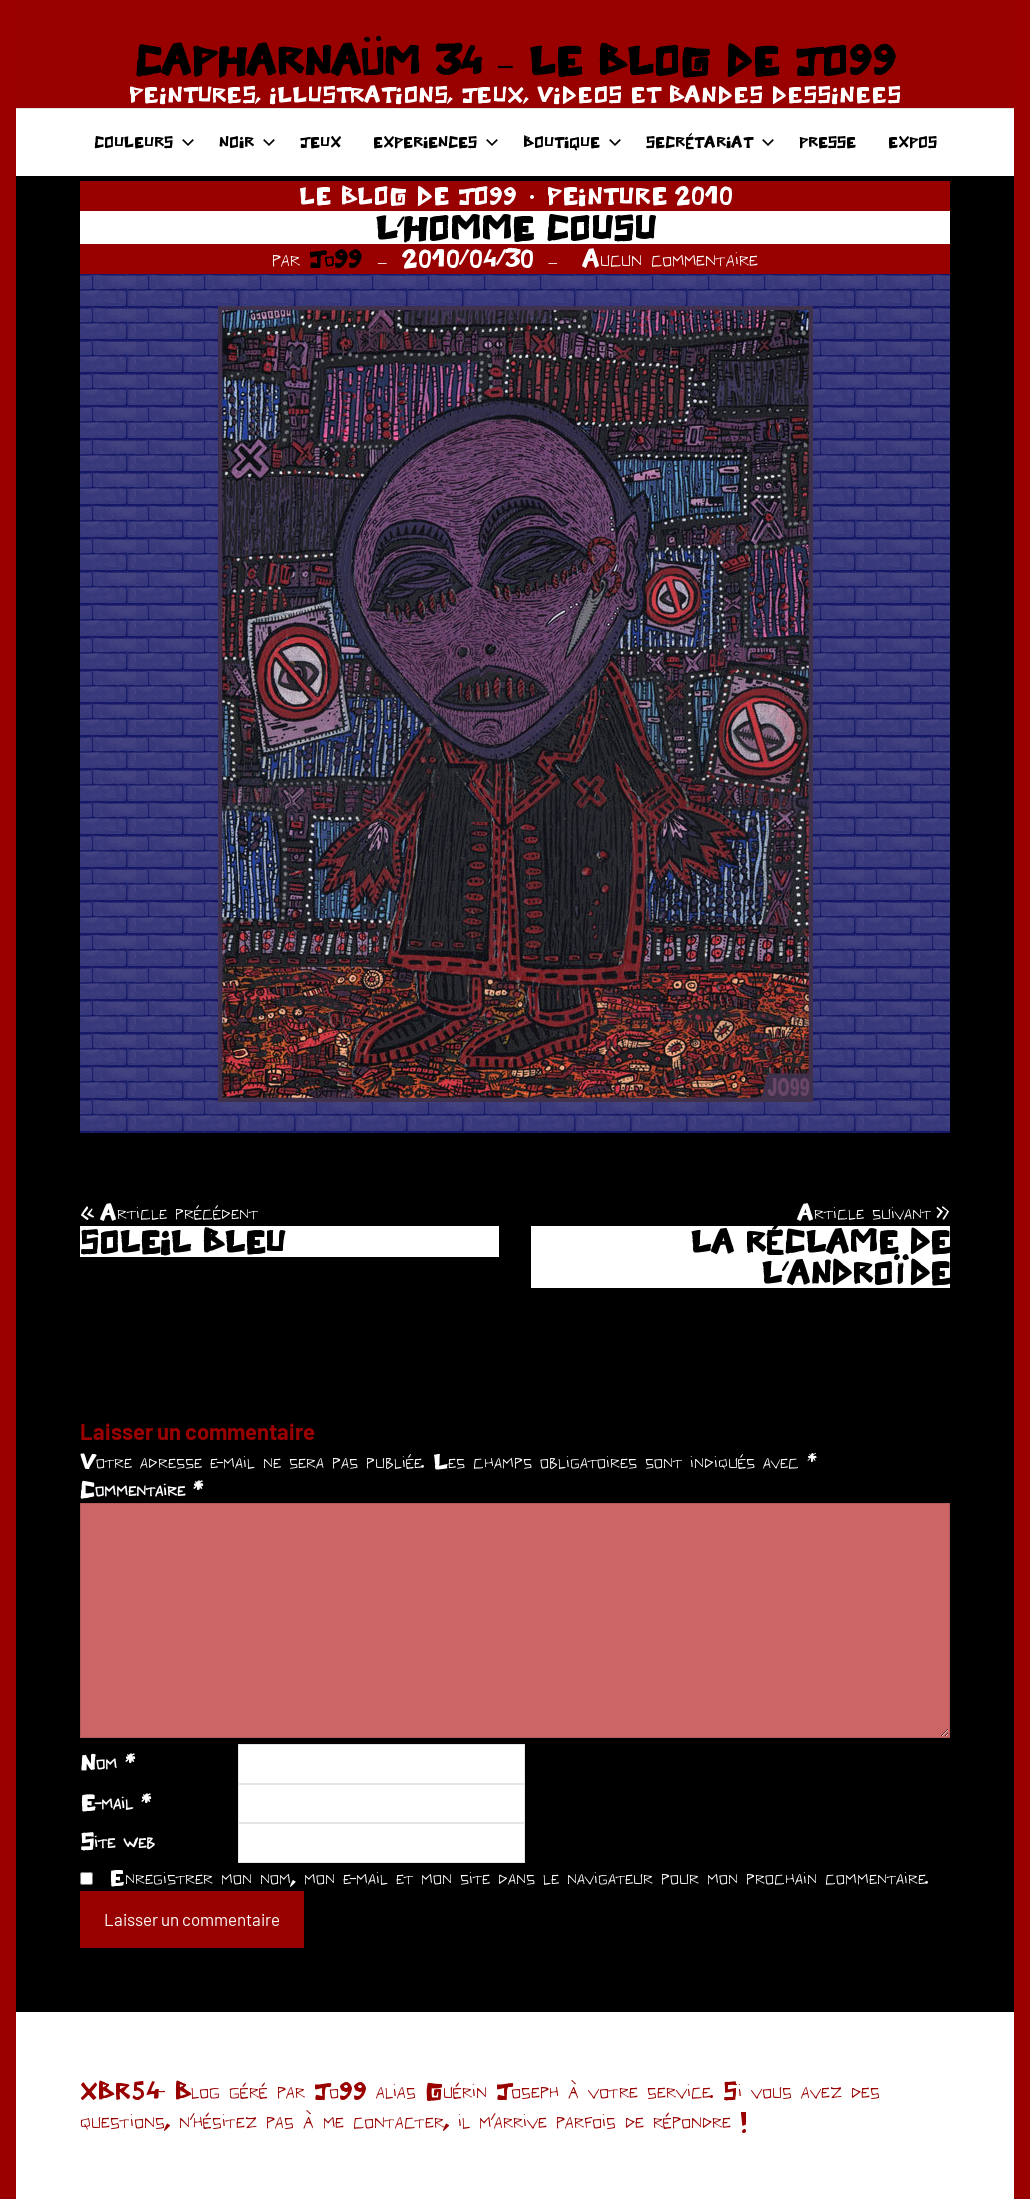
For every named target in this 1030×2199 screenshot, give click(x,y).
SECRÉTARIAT (710, 141)
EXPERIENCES (436, 141)
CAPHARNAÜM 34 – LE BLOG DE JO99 (514, 60)
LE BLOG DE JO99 (408, 195)
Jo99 (335, 258)
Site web (117, 1841)
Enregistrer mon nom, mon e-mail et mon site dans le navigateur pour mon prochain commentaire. (519, 1877)
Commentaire (141, 1489)
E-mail (115, 1802)
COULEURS (144, 141)
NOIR (247, 141)
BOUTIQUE (572, 141)
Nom (107, 1762)
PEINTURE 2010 (639, 195)
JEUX (320, 141)
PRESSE (827, 141)
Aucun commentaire (670, 258)
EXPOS (912, 141)
